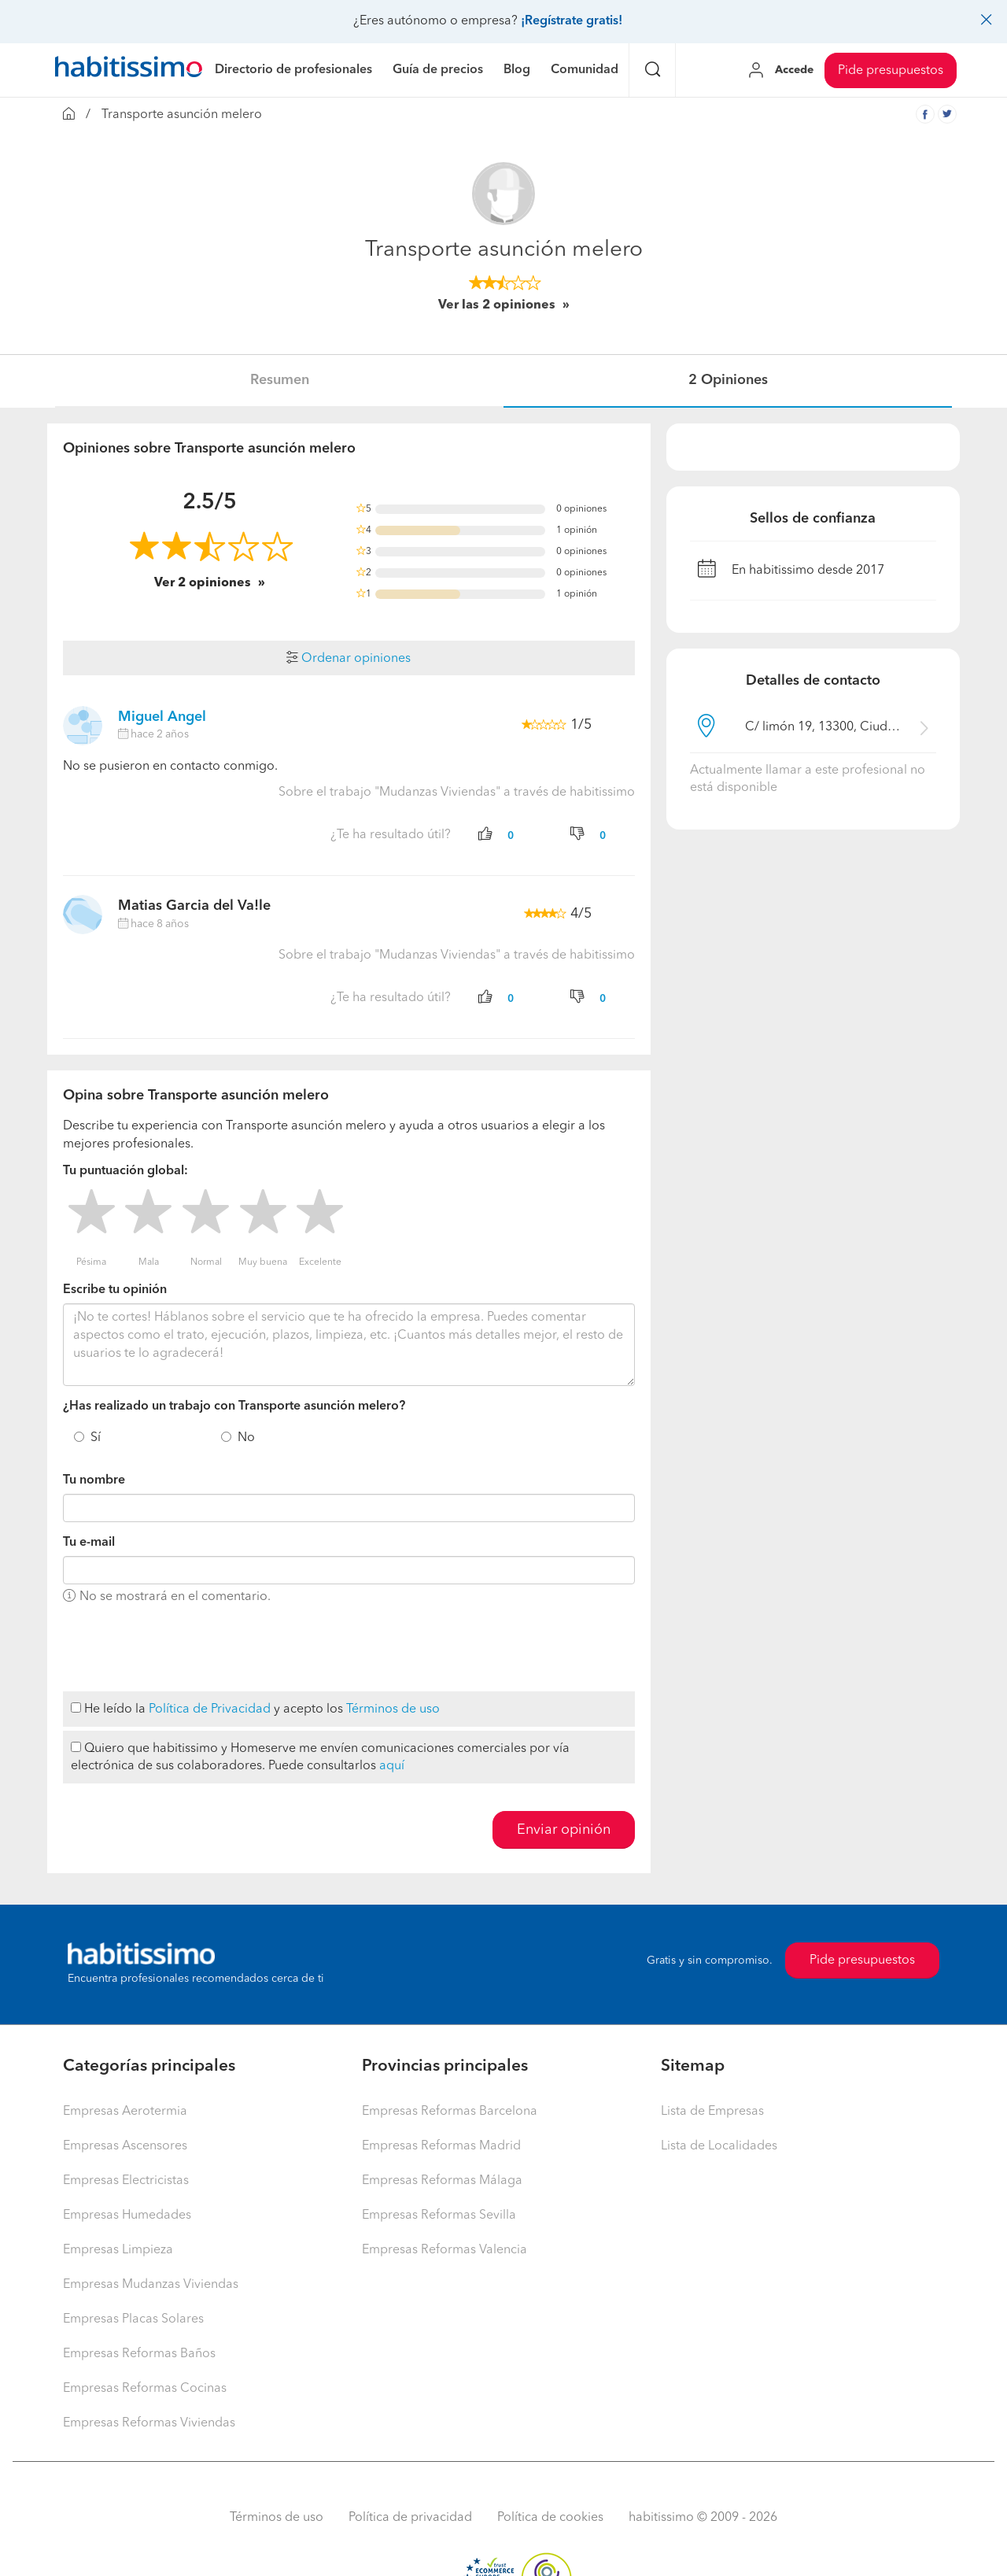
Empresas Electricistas (126, 2181)
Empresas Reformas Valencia (444, 2250)
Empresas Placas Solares (133, 2319)
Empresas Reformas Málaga (442, 2181)
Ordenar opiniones (348, 658)
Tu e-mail (89, 1542)
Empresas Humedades (127, 2215)
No (246, 1438)
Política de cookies (550, 2517)
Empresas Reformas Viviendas (149, 2423)
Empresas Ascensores (125, 2146)
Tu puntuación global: (125, 1171)
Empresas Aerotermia (125, 2111)
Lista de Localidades (719, 2146)
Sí (95, 1438)
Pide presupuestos (890, 71)
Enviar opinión (563, 1830)
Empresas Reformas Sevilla (439, 2215)
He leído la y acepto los (255, 1709)
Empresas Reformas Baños (139, 2354)
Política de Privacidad (210, 1709)
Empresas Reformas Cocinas (145, 2388)
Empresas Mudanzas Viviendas (150, 2284)
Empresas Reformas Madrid (441, 2146)
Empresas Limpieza (118, 2250)
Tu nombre (94, 1480)
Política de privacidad (410, 2517)
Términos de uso (393, 1709)
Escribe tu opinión (115, 1290)
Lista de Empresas (712, 2111)
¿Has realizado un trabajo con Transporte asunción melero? (234, 1406)
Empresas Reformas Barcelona (449, 2111)
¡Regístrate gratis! (571, 21)
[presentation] (182, 1649)
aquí (391, 1766)
